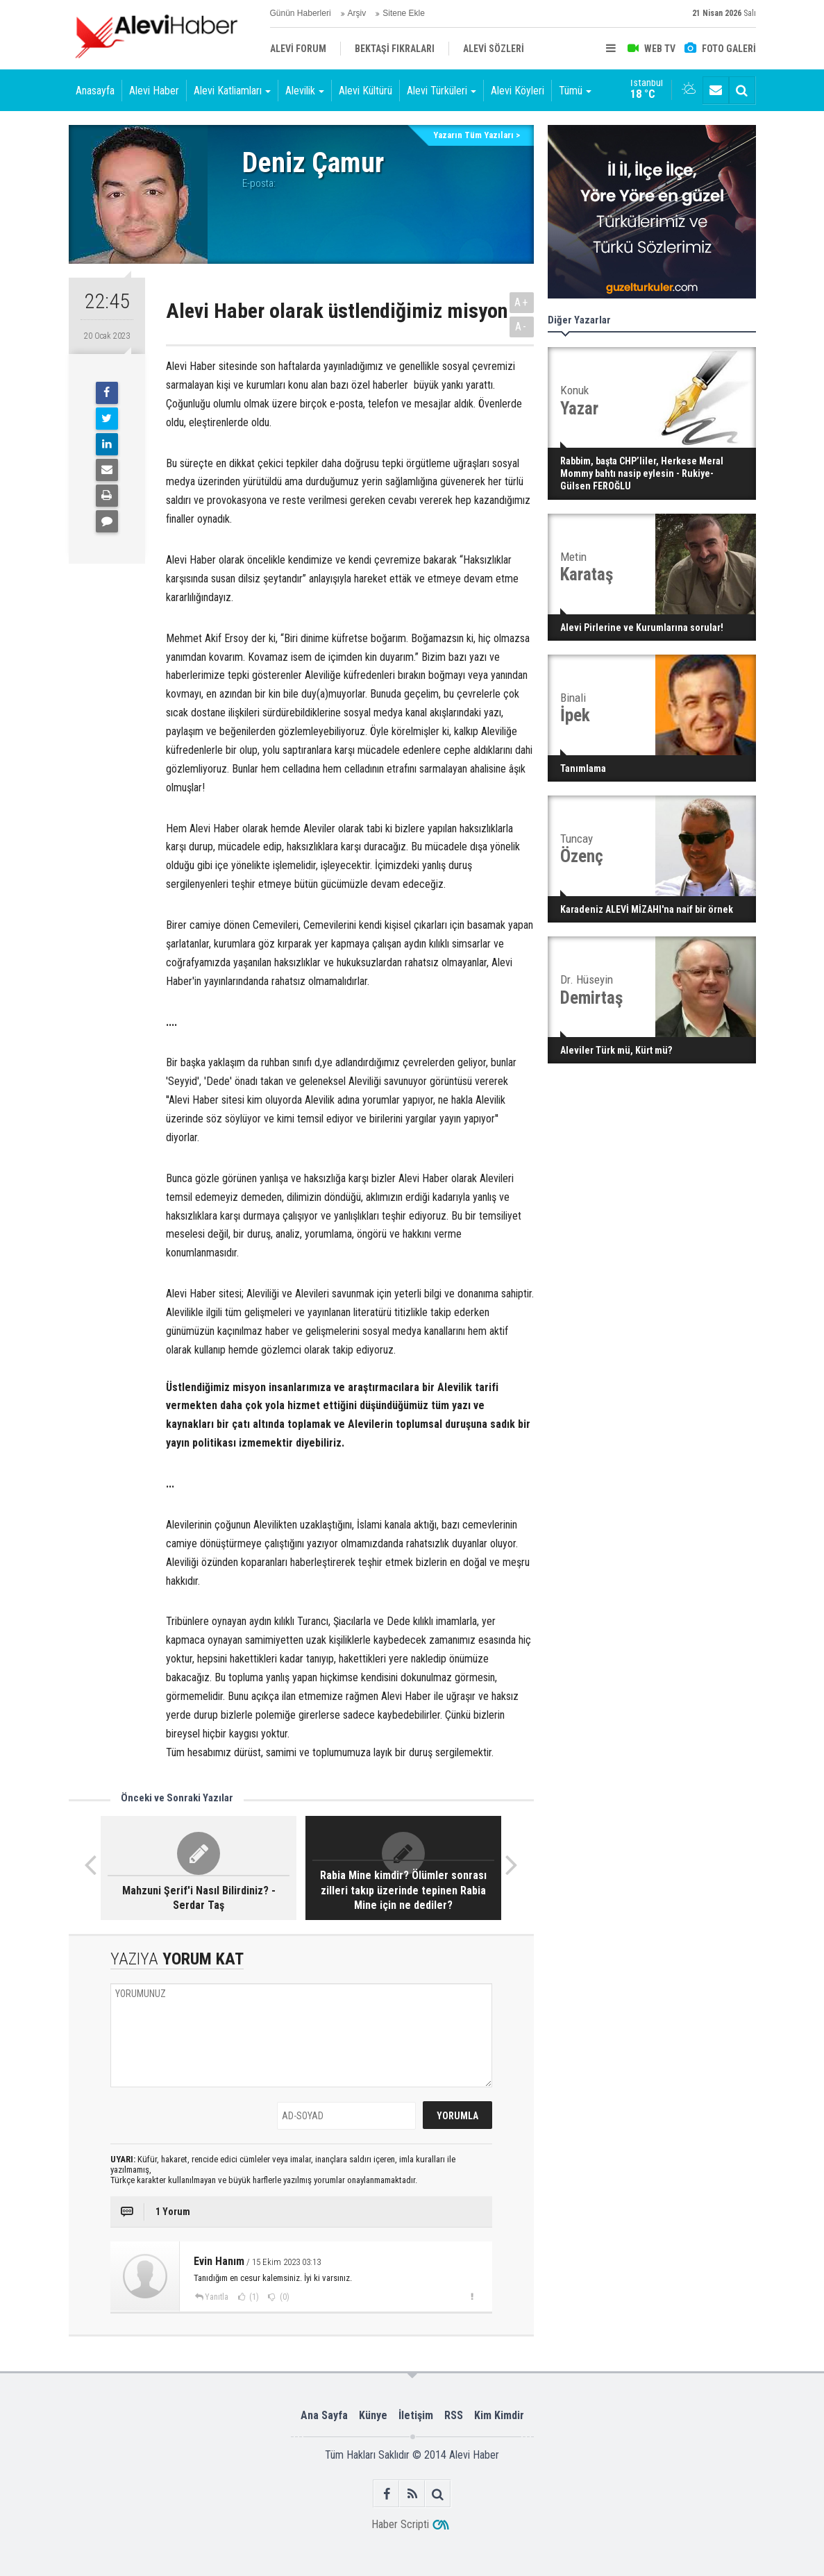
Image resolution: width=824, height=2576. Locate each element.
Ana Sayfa (324, 2415)
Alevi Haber (154, 90)
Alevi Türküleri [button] (441, 90)
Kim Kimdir (499, 2415)
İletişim (415, 2415)
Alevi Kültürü (365, 90)
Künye (373, 2415)
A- (521, 326)
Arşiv (357, 13)
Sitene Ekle (403, 13)
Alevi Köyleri (517, 90)
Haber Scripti (400, 2524)
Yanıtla (216, 2297)
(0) (283, 2297)
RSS (453, 2415)
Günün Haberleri (300, 13)
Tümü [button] (575, 90)
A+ (521, 302)
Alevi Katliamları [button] (232, 90)
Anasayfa (95, 90)
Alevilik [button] (304, 90)
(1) (253, 2297)
